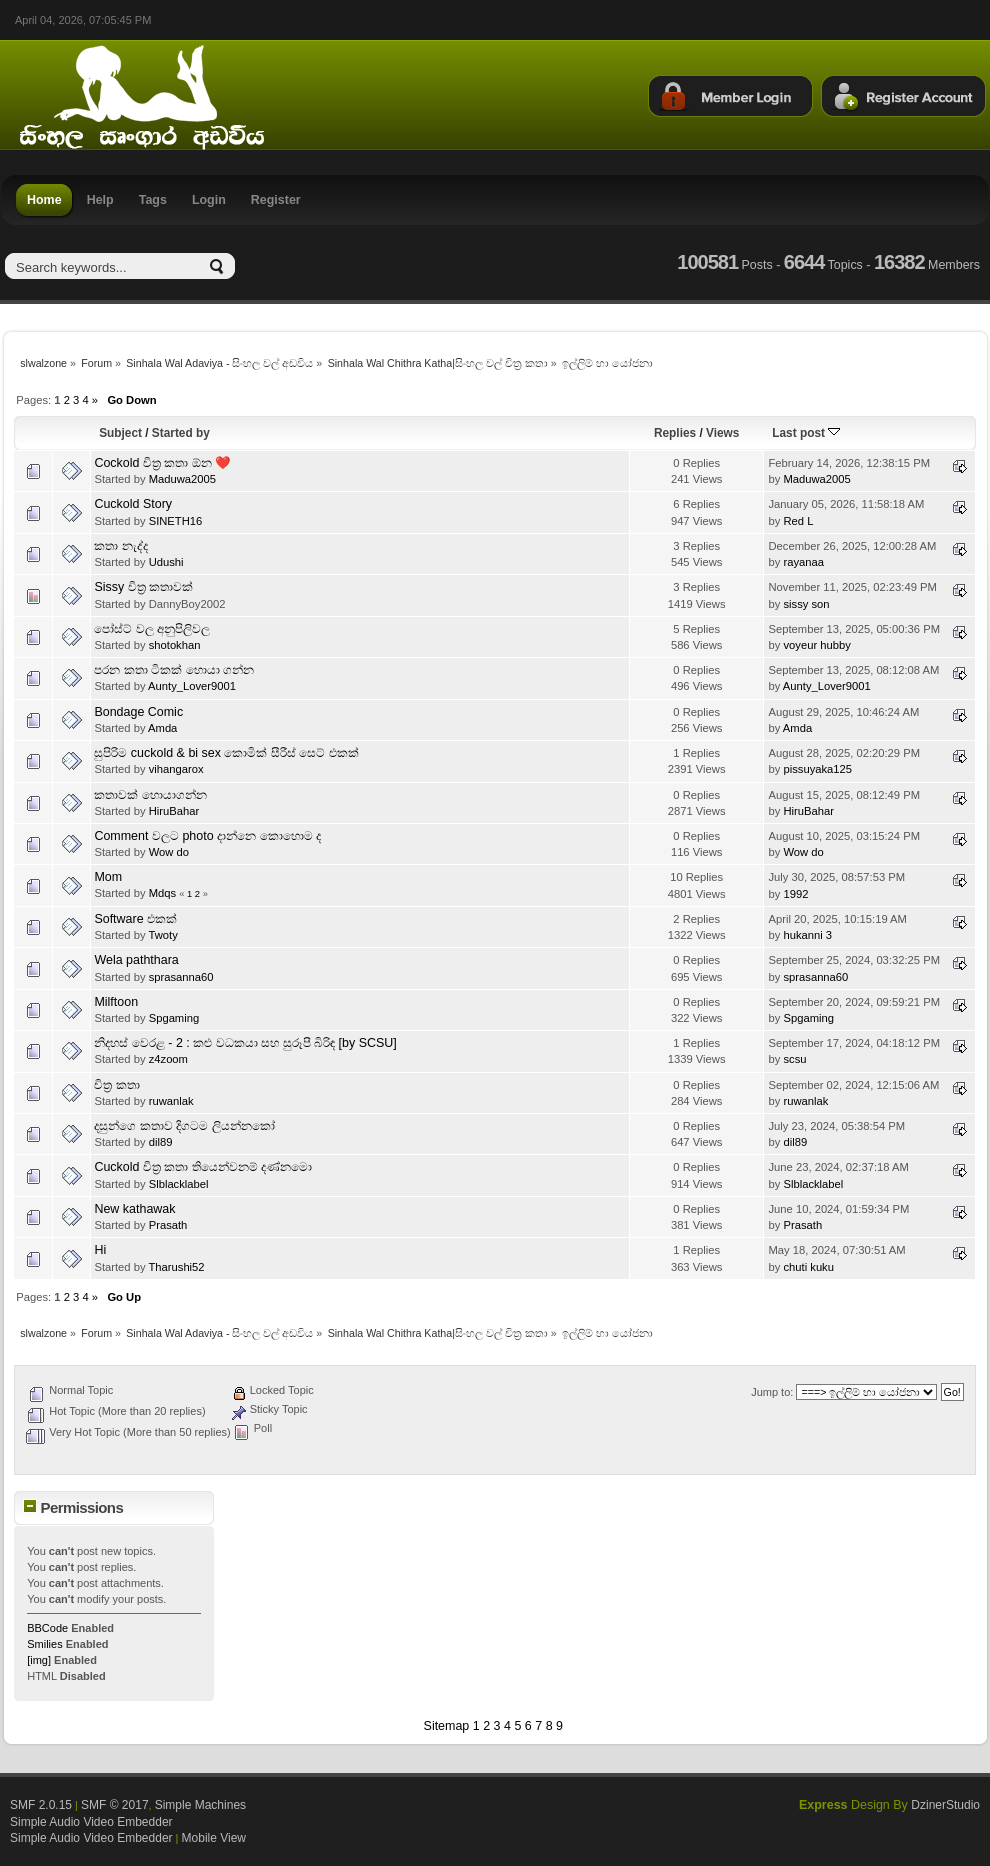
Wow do (169, 852)
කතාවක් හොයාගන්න (150, 795)
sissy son (806, 604)
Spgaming (174, 1018)
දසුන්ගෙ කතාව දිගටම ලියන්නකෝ (184, 1126)
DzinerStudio (945, 1805)
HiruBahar (174, 811)
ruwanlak (171, 1101)
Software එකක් (135, 919)
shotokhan (175, 645)
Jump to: (772, 1392)
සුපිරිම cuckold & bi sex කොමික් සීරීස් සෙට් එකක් (226, 753)
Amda (162, 728)
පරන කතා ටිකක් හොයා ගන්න (174, 670)
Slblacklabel (179, 1184)
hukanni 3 (807, 935)
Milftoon (116, 1002)
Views (722, 433)
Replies (675, 433)
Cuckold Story (133, 504)
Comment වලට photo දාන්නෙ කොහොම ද (207, 836)
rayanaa (803, 562)
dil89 (161, 1142)
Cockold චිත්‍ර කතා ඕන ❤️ (162, 463)
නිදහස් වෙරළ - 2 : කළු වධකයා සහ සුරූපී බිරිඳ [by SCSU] (245, 1043)
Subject (120, 433)
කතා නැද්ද (120, 546)
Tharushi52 (176, 1267)
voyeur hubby (816, 645)
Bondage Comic (138, 712)
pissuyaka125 (817, 769)
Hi (100, 1250)
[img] (39, 1660)
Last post (806, 433)
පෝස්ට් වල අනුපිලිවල (152, 629)
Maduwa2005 (182, 479)
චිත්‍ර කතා (116, 1085)
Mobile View (214, 1838)
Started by (181, 433)
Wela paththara (136, 960)
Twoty (162, 935)
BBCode (47, 1628)
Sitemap (447, 1726)
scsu (794, 1059)
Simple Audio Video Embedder (91, 1822)
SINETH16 (176, 521)
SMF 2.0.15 (41, 1805)
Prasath (168, 1225)
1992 (795, 894)
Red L (798, 521)
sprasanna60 (181, 977)
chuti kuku (808, 1267)
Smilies (44, 1644)
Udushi (166, 562)
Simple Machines (200, 1805)
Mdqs (162, 893)
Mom (108, 877)
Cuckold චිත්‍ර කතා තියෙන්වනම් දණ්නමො (203, 1167)
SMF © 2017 (115, 1805)
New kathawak (134, 1209)
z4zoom (168, 1059)
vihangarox (176, 769)
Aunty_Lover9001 (192, 686)
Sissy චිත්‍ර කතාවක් (143, 587)
